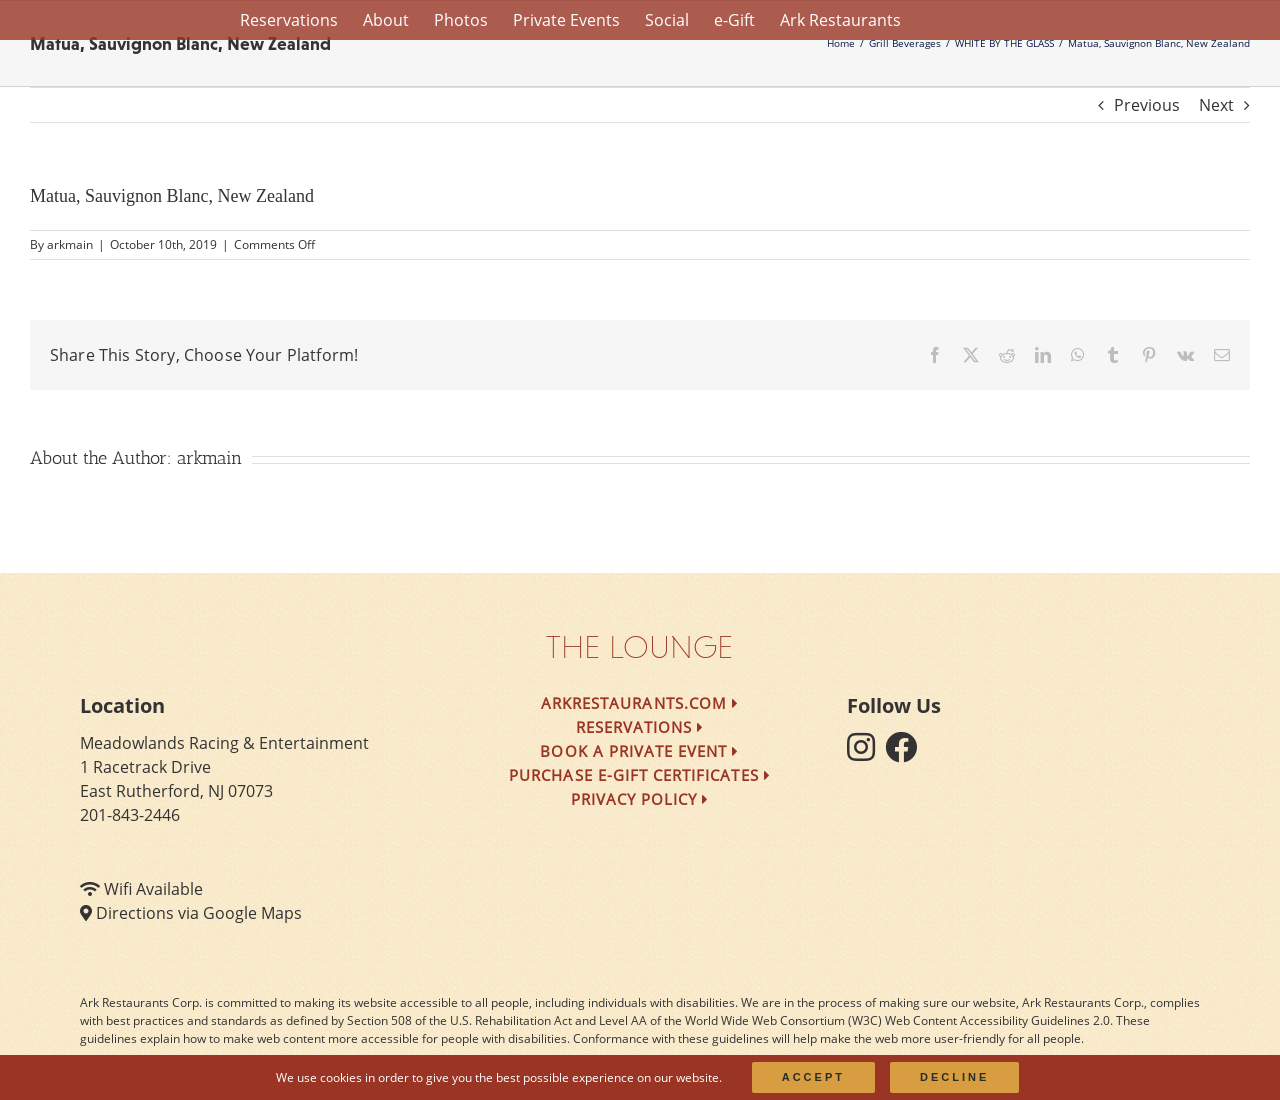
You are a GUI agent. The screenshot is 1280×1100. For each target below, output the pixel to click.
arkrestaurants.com (640, 703)
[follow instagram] (866, 753)
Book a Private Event (639, 751)
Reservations (640, 727)
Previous (1147, 105)
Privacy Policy (640, 799)
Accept (813, 1077)
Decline (954, 1077)
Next (1216, 105)
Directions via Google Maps (199, 913)
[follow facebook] (906, 753)
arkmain (70, 244)
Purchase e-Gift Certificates (640, 775)
